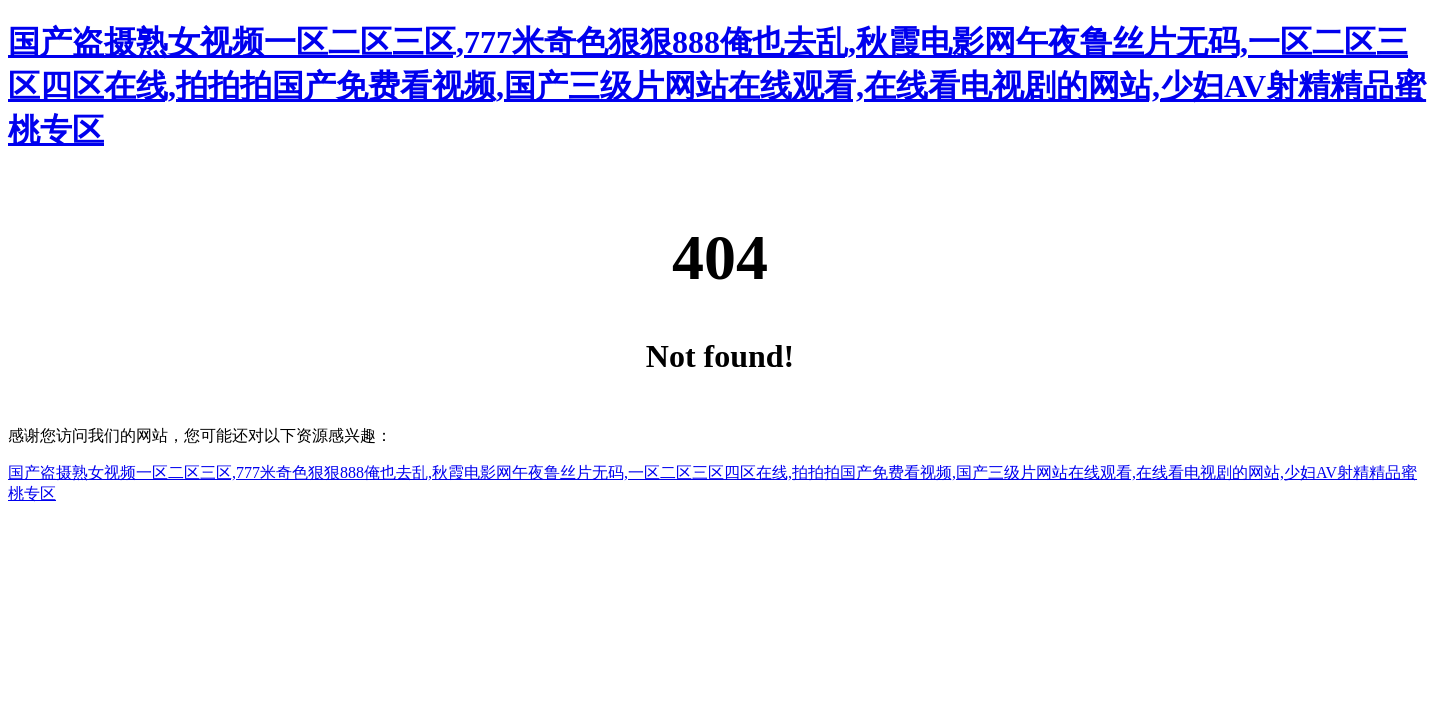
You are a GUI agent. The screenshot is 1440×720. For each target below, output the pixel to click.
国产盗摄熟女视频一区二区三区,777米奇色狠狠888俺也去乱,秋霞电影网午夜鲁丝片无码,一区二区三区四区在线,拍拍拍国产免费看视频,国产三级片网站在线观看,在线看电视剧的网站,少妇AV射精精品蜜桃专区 (717, 86)
